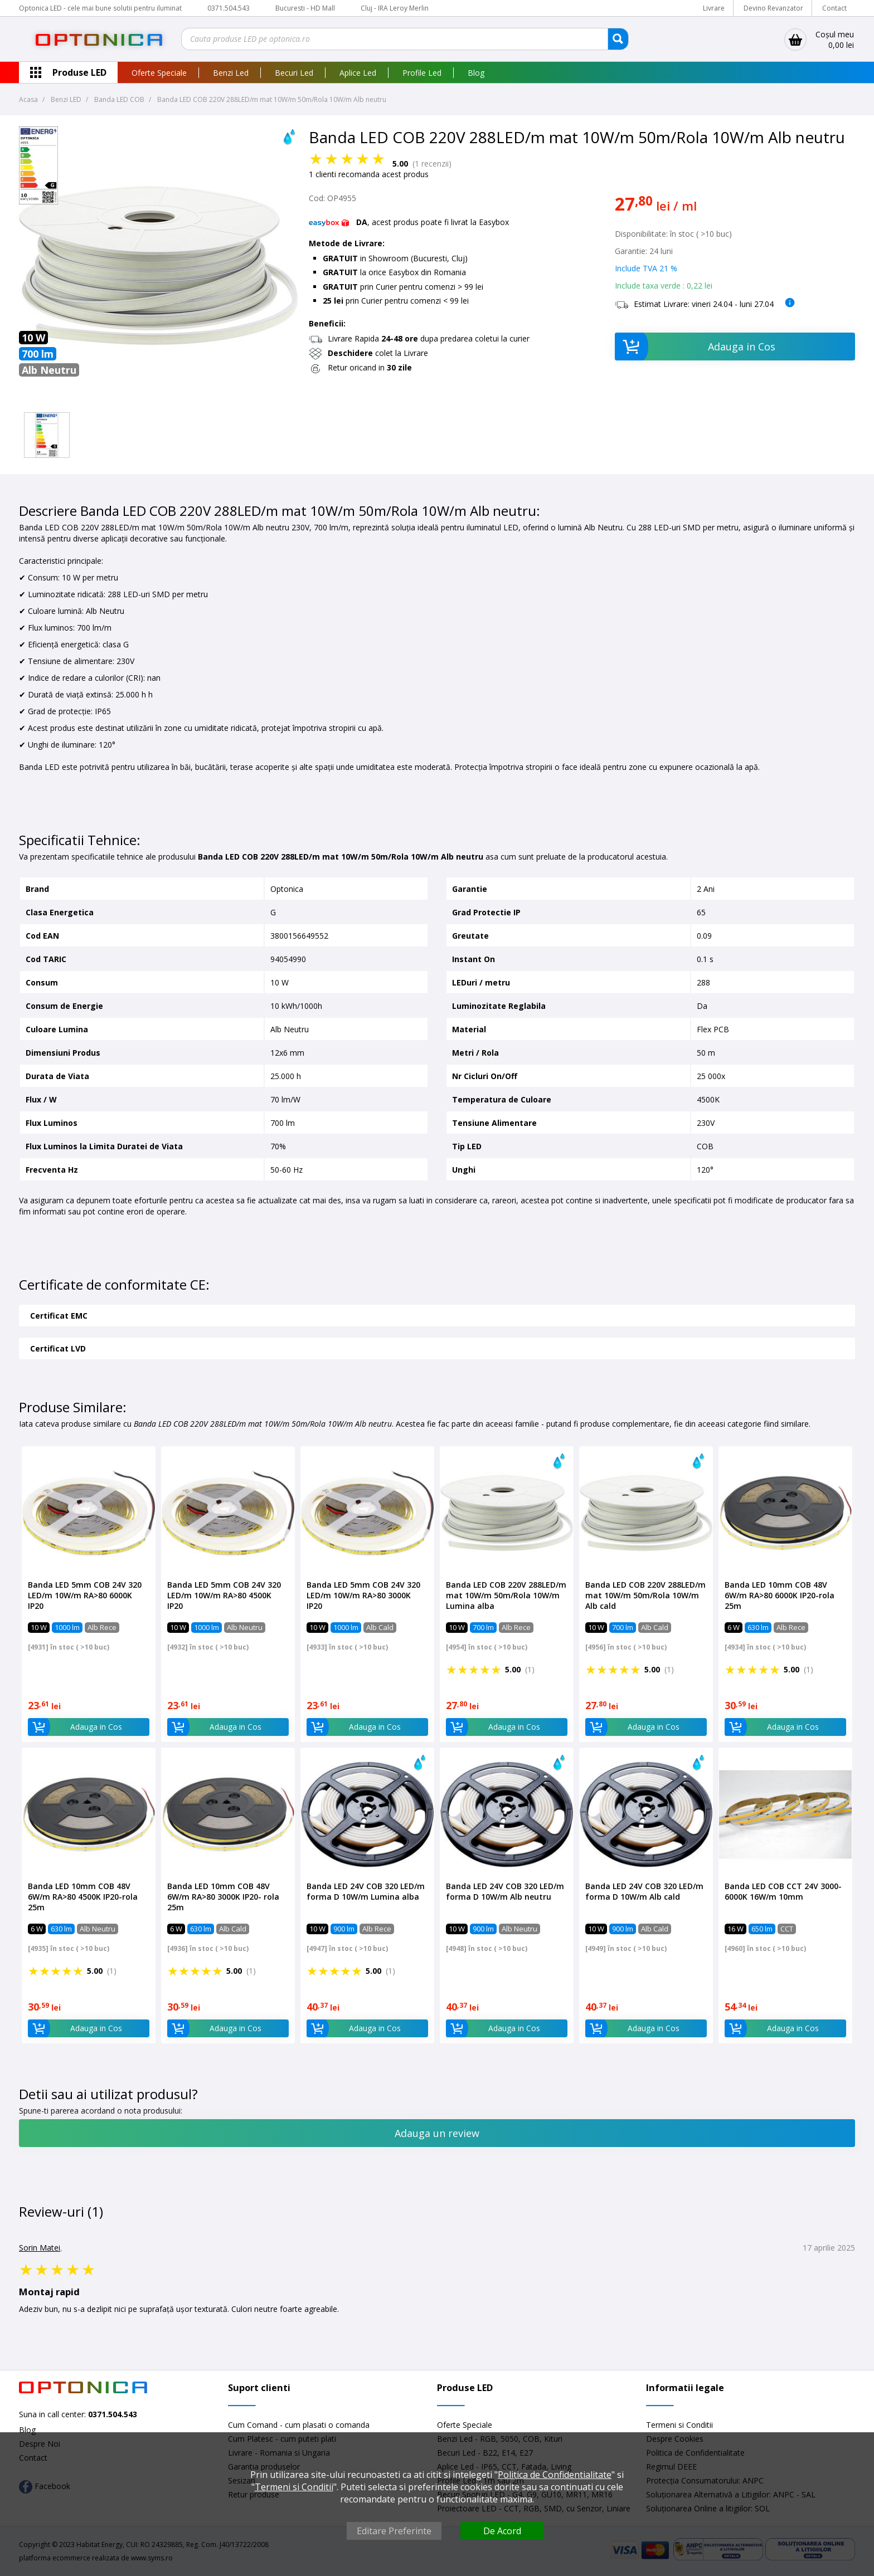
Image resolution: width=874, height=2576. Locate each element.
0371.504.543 (228, 8)
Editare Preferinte (394, 2531)
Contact (834, 8)
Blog (476, 72)
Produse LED (79, 72)
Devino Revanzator (773, 8)
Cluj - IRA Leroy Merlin (395, 8)
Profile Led (421, 72)
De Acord (502, 2531)
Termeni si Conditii (679, 2424)
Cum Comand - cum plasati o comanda (299, 2424)
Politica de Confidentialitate (554, 2474)
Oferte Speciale (159, 72)
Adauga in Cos (695, 346)
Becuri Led (294, 72)
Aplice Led (357, 72)
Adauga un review (437, 2133)
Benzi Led (231, 72)
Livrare (714, 8)
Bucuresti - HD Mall (306, 8)
